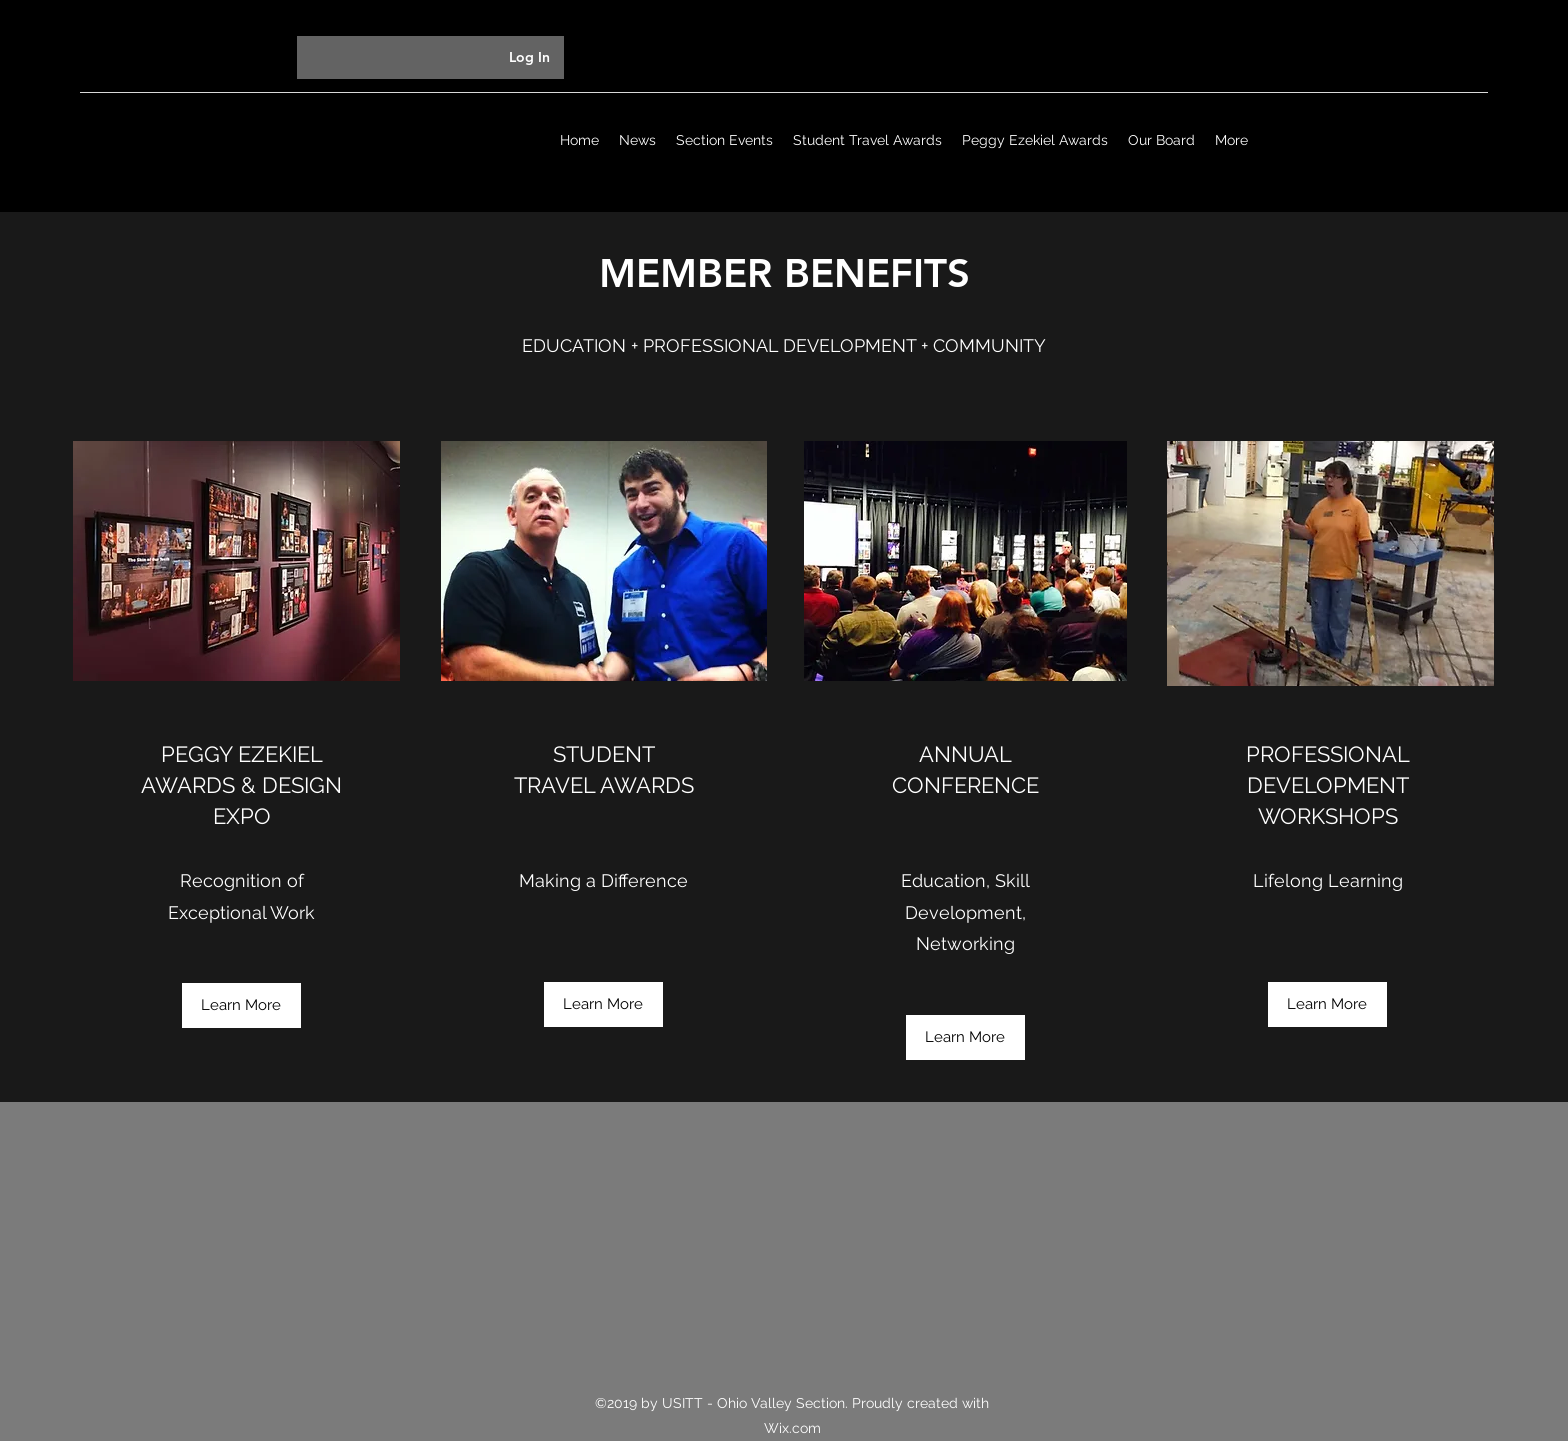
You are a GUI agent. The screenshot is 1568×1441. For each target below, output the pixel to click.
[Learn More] (241, 1005)
